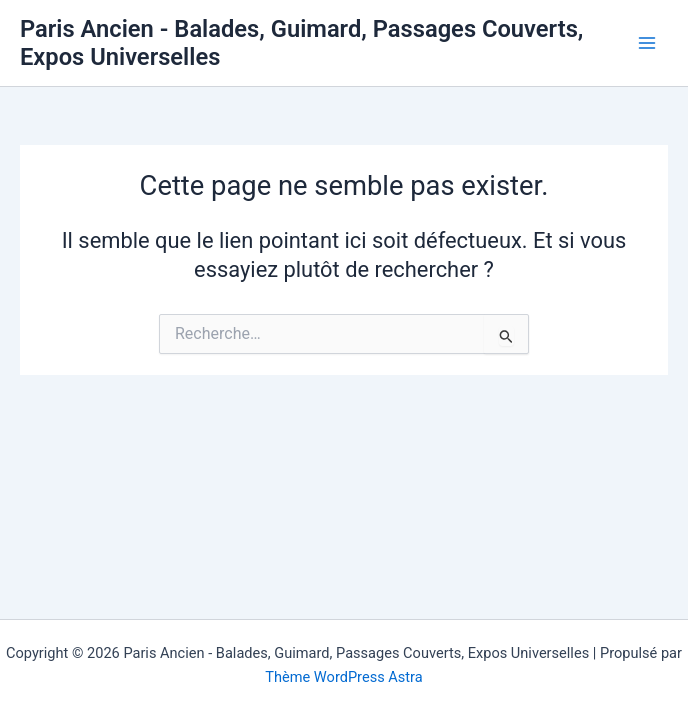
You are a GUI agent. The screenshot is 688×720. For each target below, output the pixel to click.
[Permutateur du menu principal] (647, 43)
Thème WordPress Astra (343, 677)
